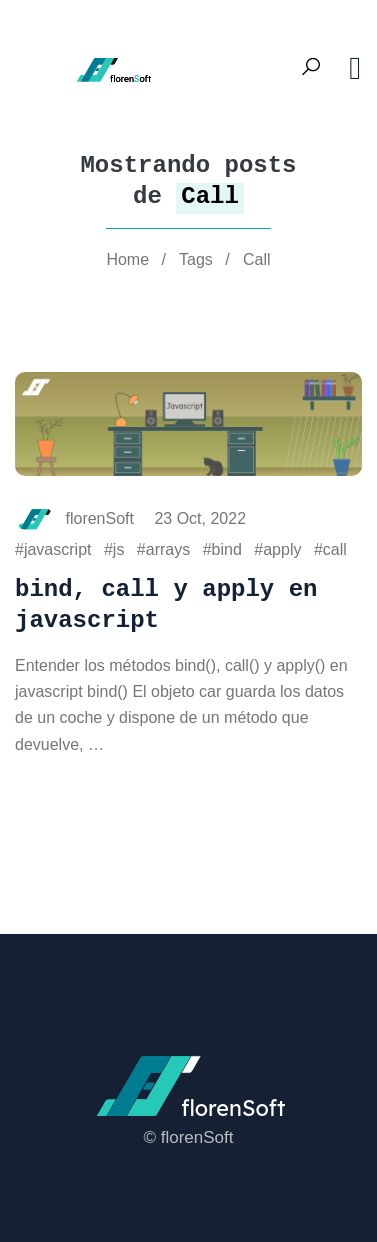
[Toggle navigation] (355, 68)
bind (227, 549)
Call (257, 259)
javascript (58, 549)
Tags (196, 259)
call (335, 549)
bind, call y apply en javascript (166, 605)
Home (127, 259)
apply (282, 549)
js (119, 549)
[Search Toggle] (311, 68)
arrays (168, 549)
